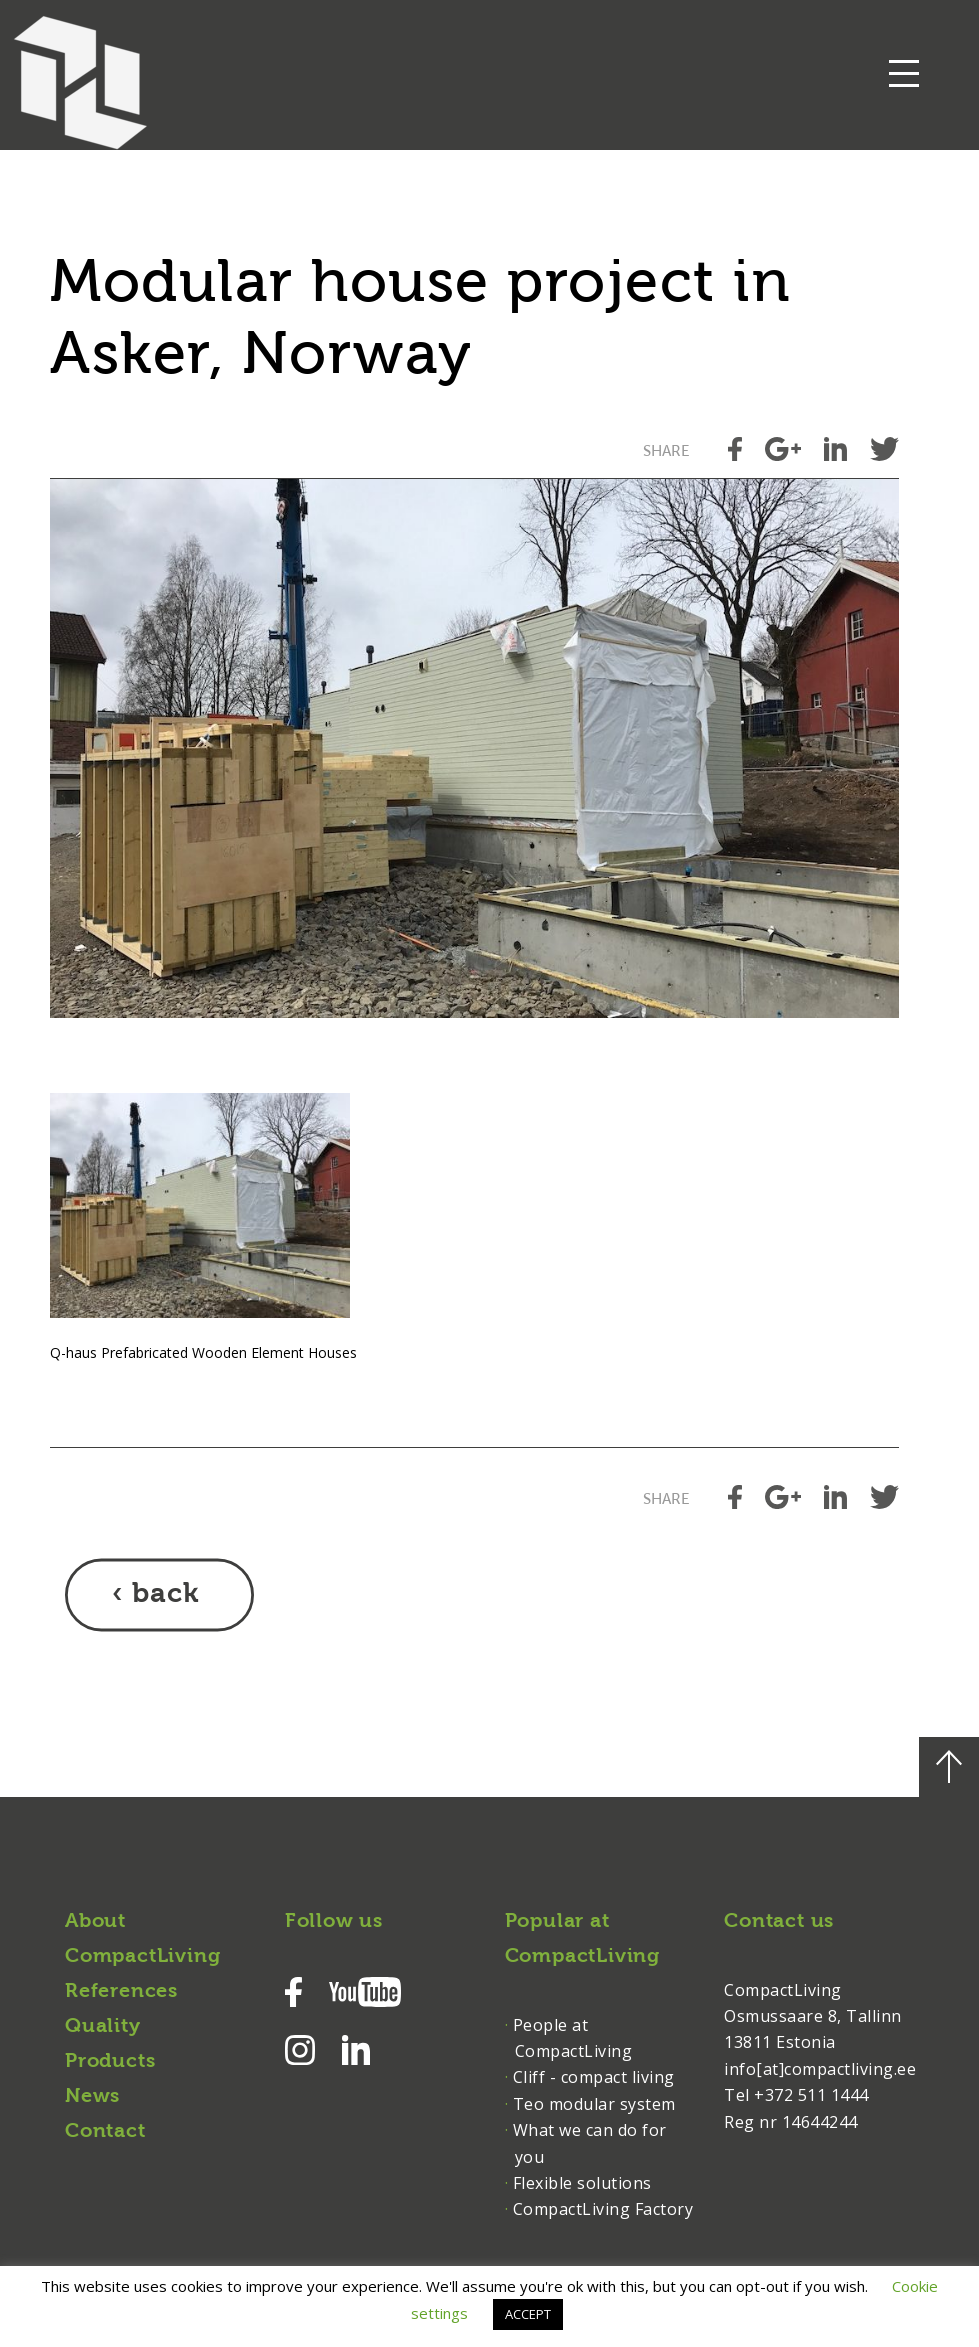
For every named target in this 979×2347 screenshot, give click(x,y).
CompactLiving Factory (603, 2209)
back (165, 1595)
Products (110, 2062)
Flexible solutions (582, 2183)
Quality (103, 2027)
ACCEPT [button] (528, 2314)
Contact (105, 2132)
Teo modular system (594, 2104)
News (92, 2097)
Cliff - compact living (594, 2077)
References (121, 1992)
